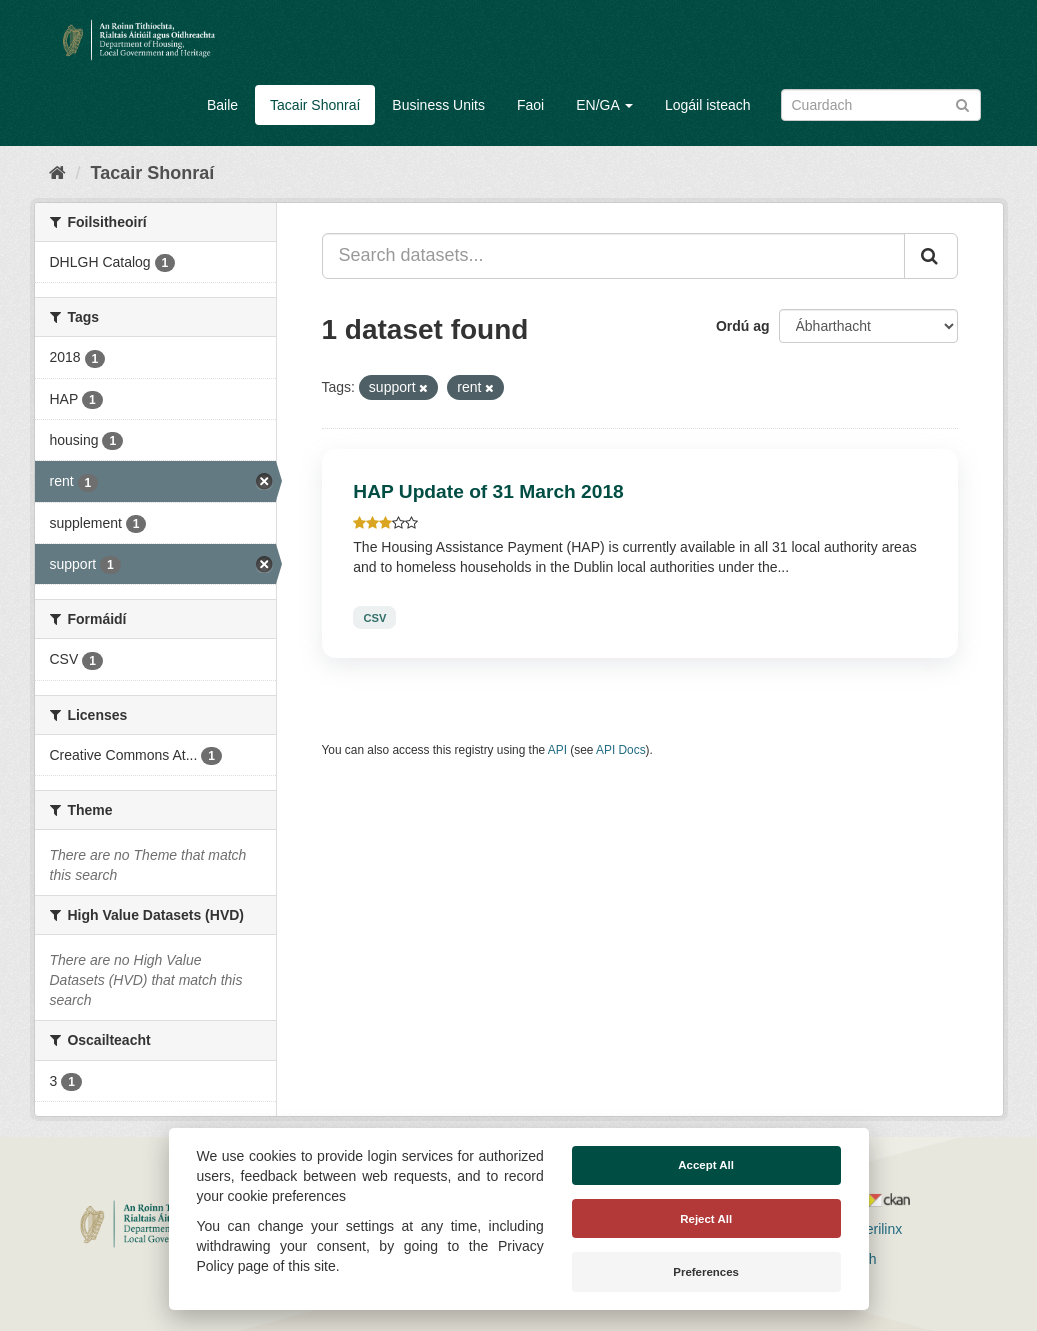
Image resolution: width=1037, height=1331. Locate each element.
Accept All (706, 1165)
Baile (222, 105)
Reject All (706, 1219)
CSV (374, 617)
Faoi (530, 105)
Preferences (706, 1272)
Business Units (438, 105)
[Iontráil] (962, 103)
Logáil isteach (708, 105)
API (557, 750)
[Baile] (57, 173)
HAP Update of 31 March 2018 (488, 491)
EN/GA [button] (604, 105)
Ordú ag (743, 326)
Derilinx (870, 1229)
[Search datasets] (881, 105)
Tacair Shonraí (315, 105)
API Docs (621, 750)
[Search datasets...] (613, 256)
